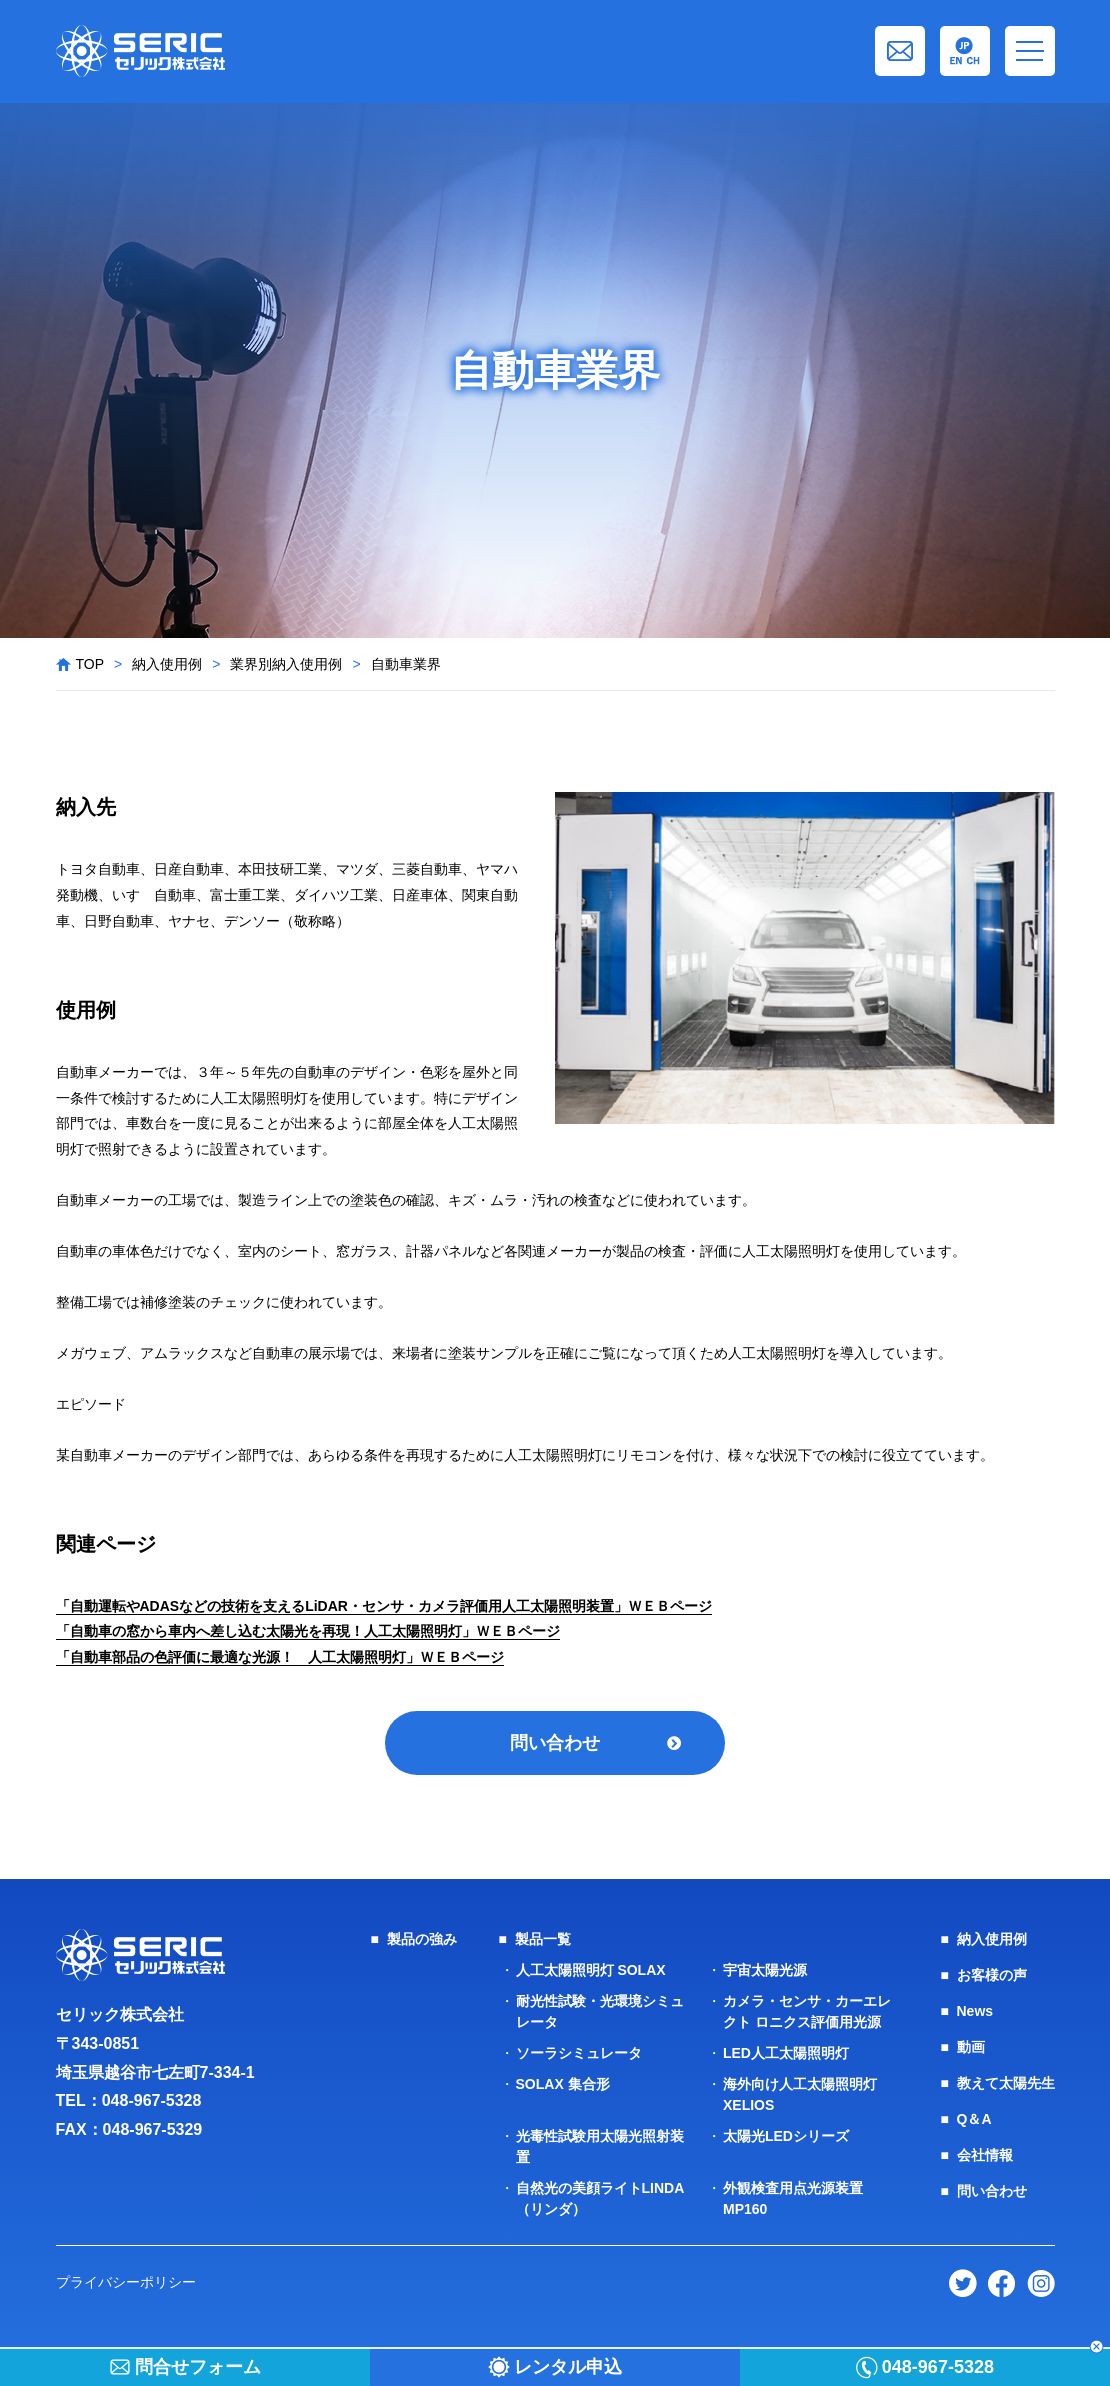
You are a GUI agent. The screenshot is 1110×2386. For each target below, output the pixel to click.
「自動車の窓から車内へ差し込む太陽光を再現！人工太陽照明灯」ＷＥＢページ (308, 1631)
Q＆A (974, 2119)
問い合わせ (555, 1743)
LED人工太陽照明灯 (786, 2053)
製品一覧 (543, 1939)
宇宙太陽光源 (765, 1970)
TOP (90, 664)
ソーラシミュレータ (579, 2053)
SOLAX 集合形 (563, 2084)
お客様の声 (992, 1975)
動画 (971, 2047)
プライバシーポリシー (126, 2282)
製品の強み (422, 1939)
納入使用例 (167, 664)
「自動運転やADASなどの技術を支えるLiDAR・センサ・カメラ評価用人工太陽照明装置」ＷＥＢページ (384, 1606)
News (975, 2011)
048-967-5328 (152, 2100)
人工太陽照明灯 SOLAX (591, 1970)
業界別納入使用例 (286, 664)
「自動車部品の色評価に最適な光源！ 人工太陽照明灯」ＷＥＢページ (280, 1657)
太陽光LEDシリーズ (786, 2136)
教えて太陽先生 (1006, 2083)
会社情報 (985, 2155)
